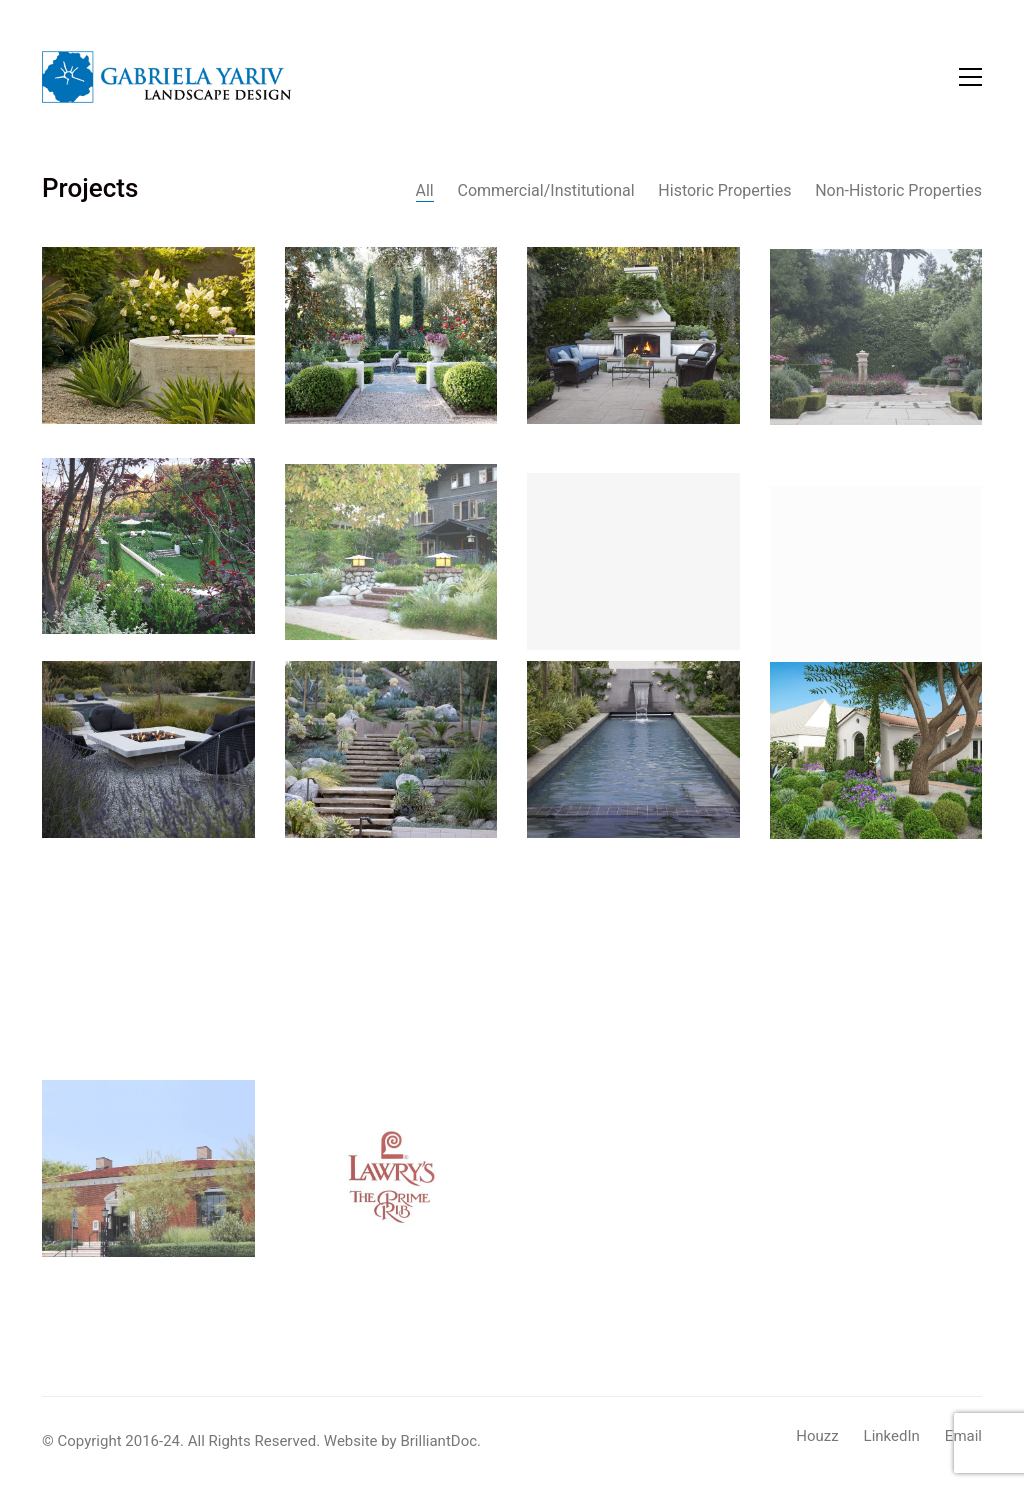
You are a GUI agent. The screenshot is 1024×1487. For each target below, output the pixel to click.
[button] (970, 77)
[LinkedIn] (892, 1437)
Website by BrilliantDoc (400, 1441)
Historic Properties (724, 190)
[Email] (963, 1437)
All (425, 190)
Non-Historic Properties (898, 190)
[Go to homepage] (167, 77)
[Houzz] (817, 1437)
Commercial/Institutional (545, 190)
